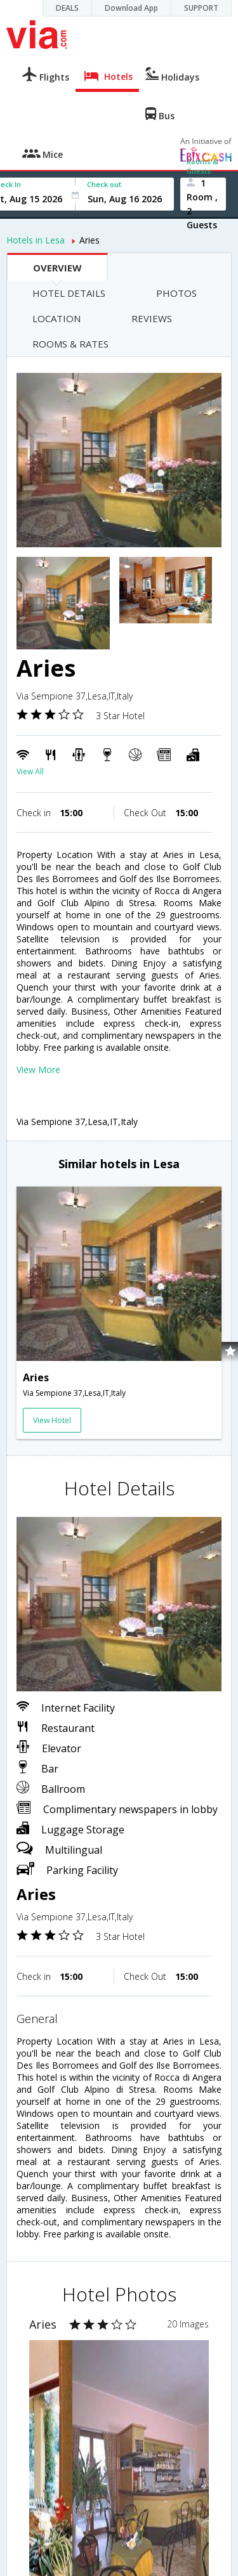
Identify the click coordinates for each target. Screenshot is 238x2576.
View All (30, 771)
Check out (104, 184)
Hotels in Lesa (35, 240)
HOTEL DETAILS (68, 293)
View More (38, 1070)
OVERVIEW (57, 267)
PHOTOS (176, 293)
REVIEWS (151, 318)
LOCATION (56, 318)
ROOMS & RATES (70, 343)
